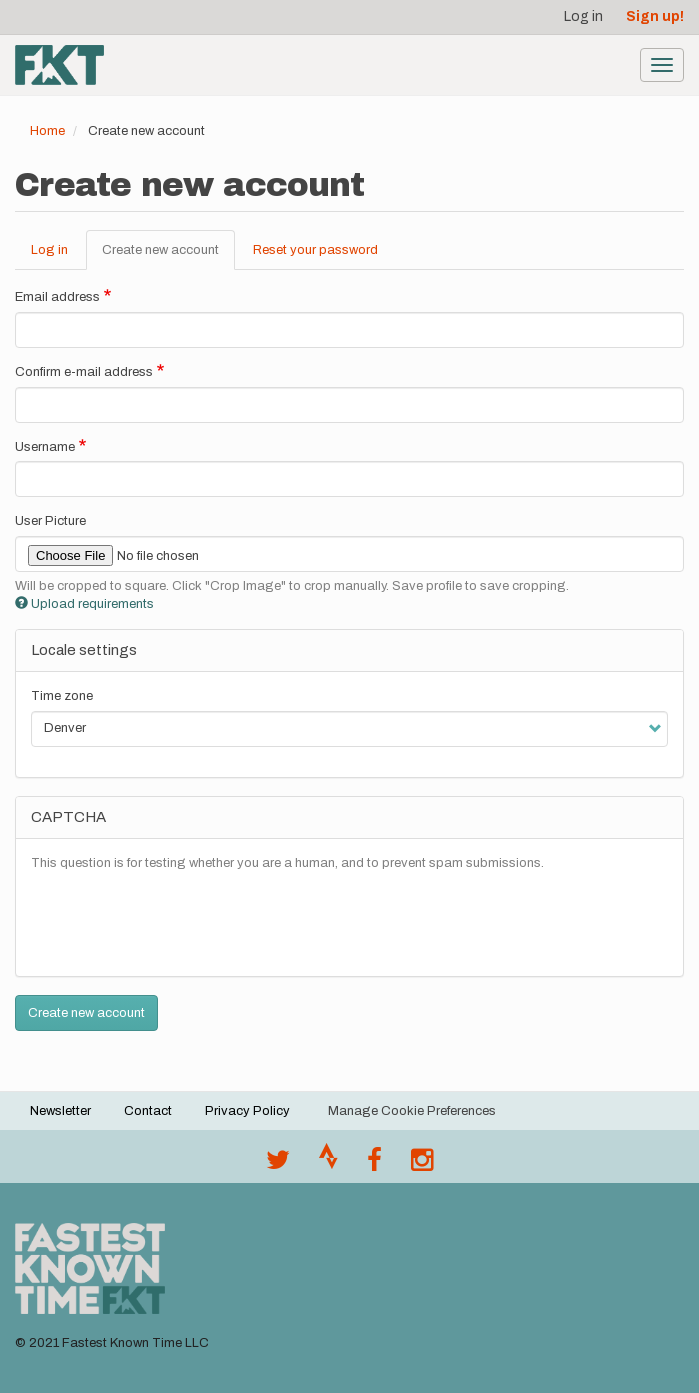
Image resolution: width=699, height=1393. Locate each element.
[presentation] (183, 922)
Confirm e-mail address (84, 372)
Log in (583, 16)
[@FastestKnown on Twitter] (278, 1165)
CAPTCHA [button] (68, 817)
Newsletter (60, 1111)
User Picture (50, 521)
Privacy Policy (247, 1111)
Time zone (62, 696)
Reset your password (315, 250)
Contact (148, 1111)
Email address (57, 297)
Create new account (168, 256)
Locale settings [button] (84, 650)
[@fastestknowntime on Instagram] (422, 1165)
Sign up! (655, 16)
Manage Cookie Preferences (412, 1111)
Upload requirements (84, 604)
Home (47, 131)
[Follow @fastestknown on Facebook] (374, 1165)
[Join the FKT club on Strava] (328, 1165)
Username (45, 447)
